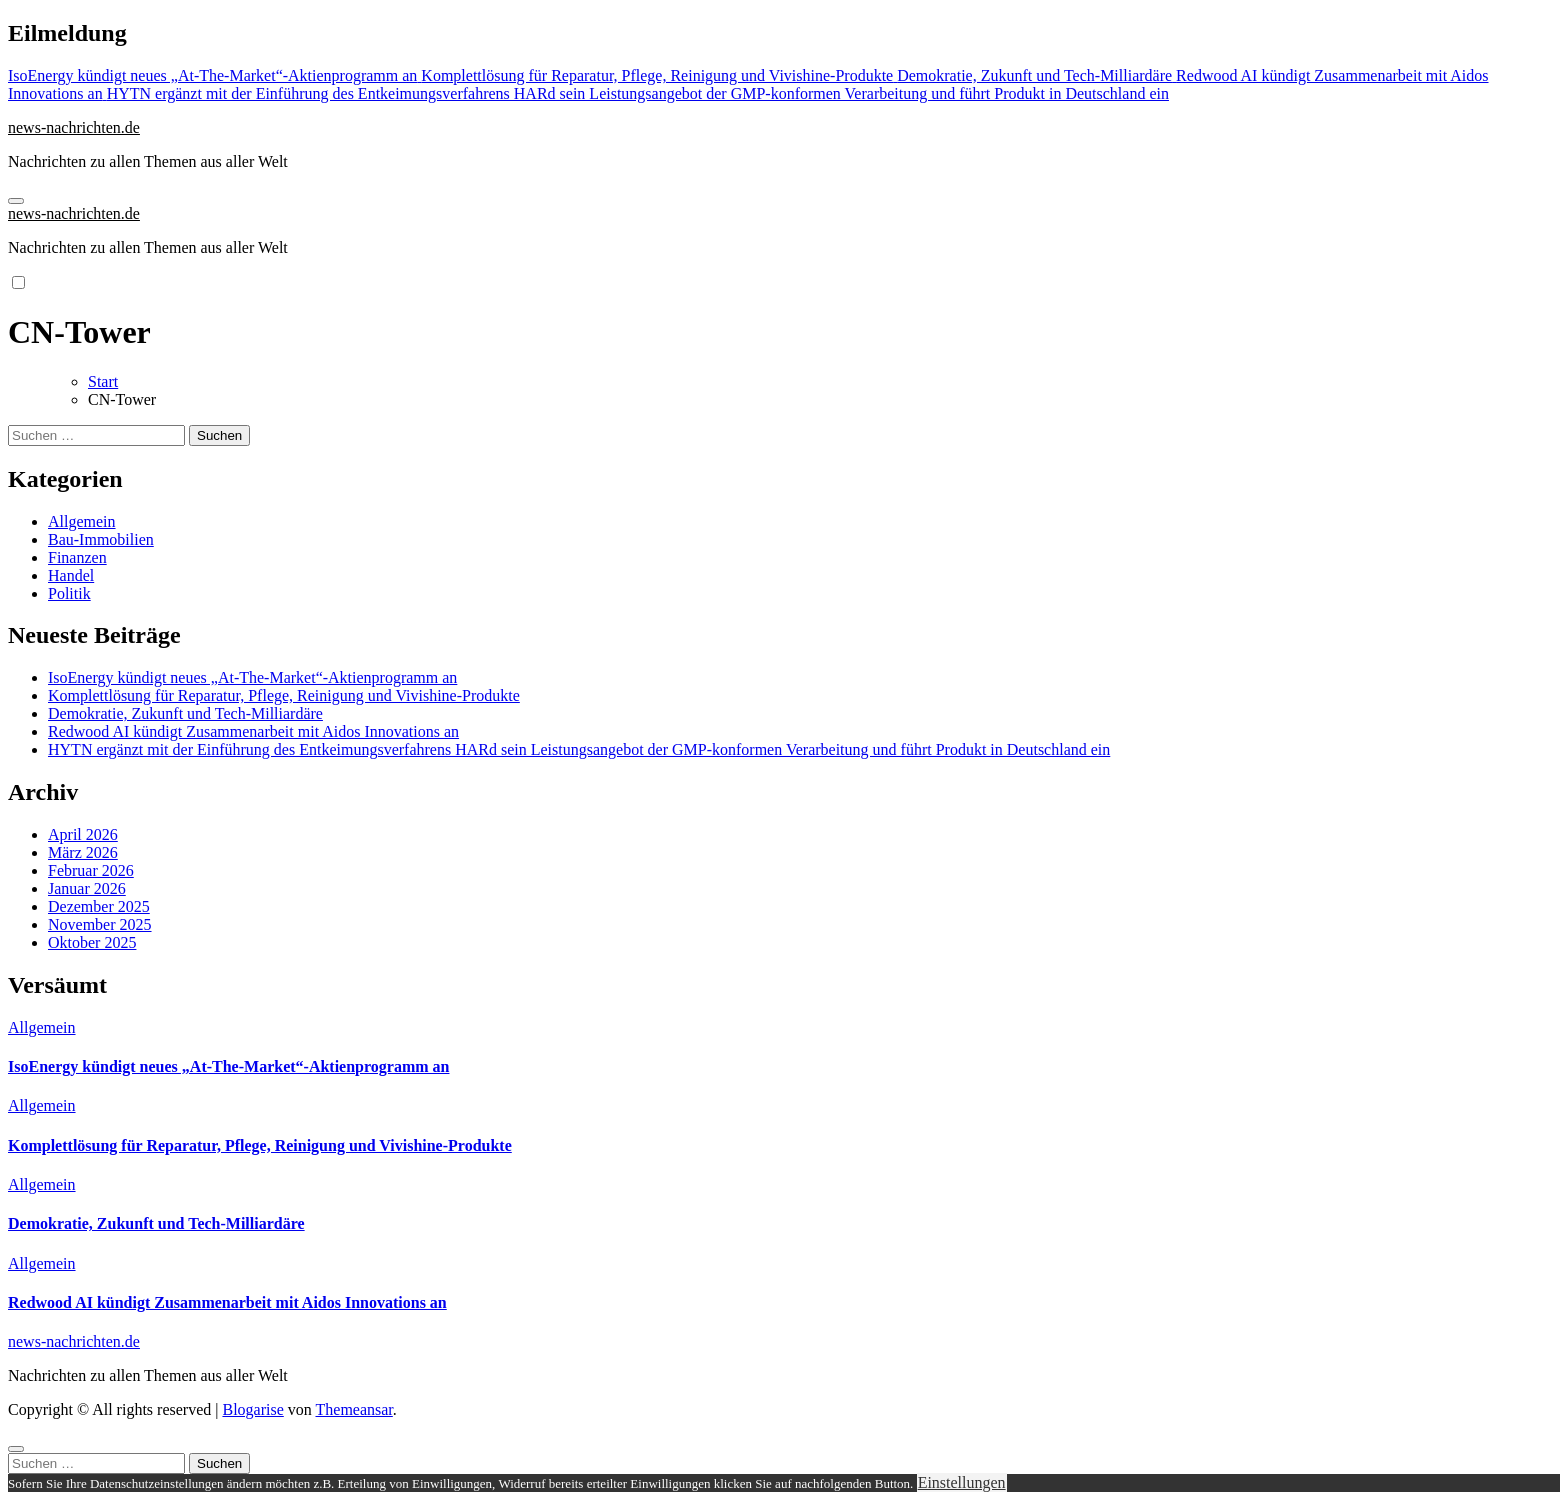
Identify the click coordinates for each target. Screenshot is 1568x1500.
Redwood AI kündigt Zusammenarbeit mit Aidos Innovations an (253, 731)
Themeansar (354, 1409)
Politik (69, 593)
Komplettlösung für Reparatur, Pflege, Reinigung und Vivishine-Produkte (284, 695)
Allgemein (82, 521)
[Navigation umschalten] (16, 201)
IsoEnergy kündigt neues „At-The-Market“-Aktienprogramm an (252, 677)
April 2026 (83, 834)
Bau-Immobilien (101, 539)
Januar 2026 (87, 888)
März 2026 (83, 852)
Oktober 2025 (92, 942)
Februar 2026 (91, 870)
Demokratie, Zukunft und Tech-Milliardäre (185, 713)
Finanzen (77, 557)
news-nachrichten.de (74, 127)
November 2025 (100, 924)
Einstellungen (962, 1482)
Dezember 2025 (99, 906)
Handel (71, 575)
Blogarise (252, 1409)
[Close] (16, 1449)
